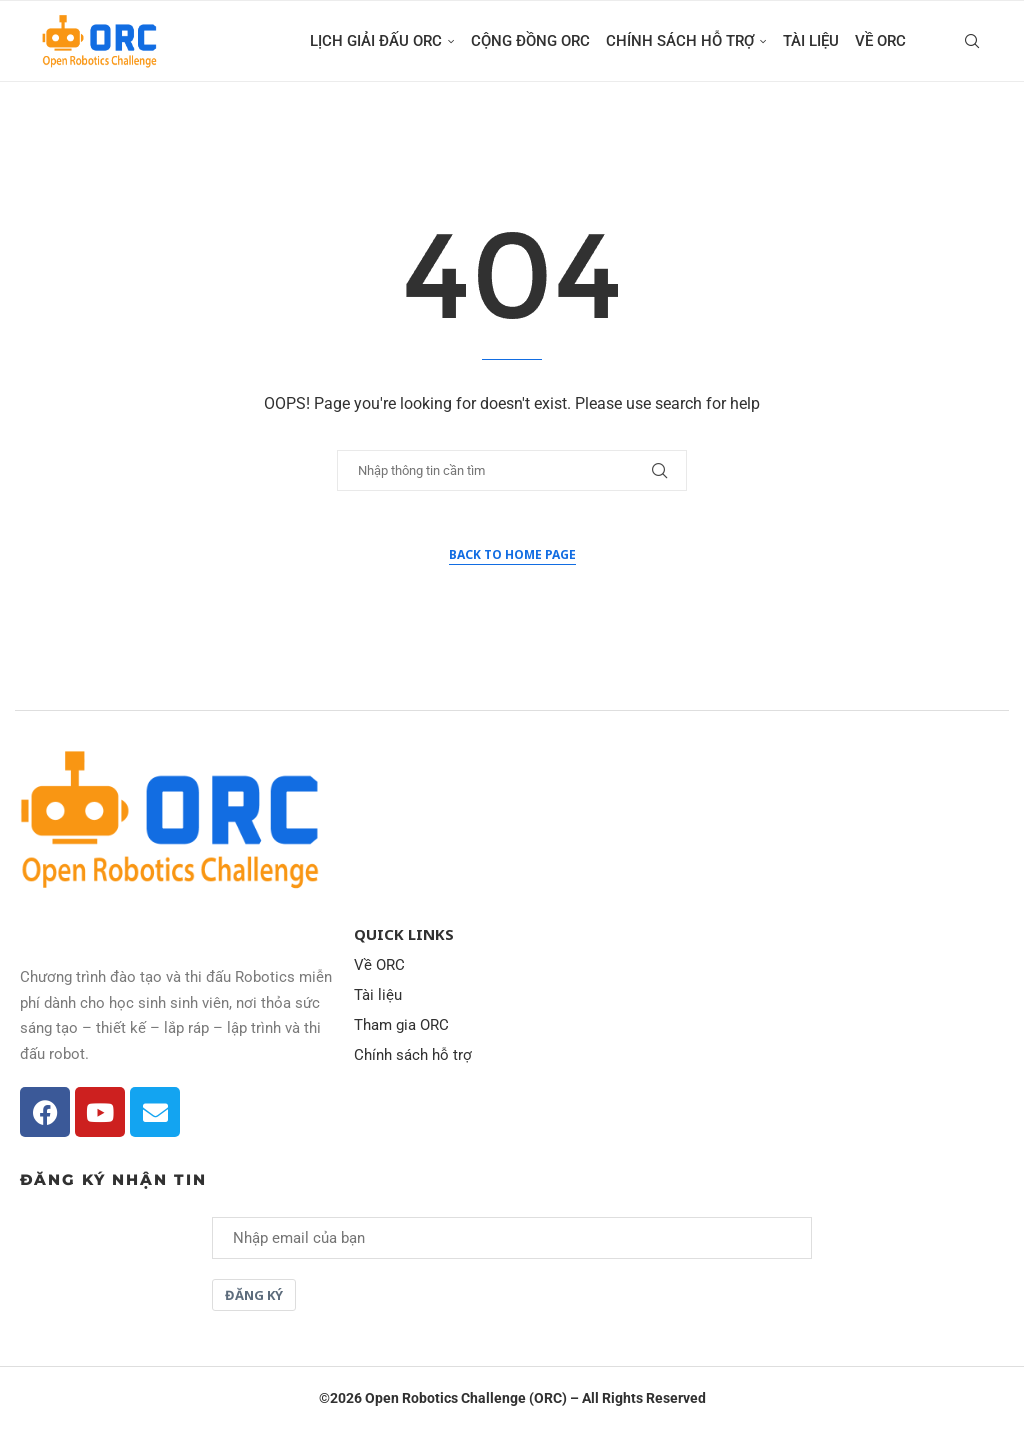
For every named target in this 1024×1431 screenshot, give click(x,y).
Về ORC (880, 41)
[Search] (972, 41)
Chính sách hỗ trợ (680, 41)
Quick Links (404, 934)
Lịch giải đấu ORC (376, 41)
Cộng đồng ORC (530, 41)
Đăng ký (254, 1295)
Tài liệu (811, 41)
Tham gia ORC (401, 1025)
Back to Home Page (512, 554)
